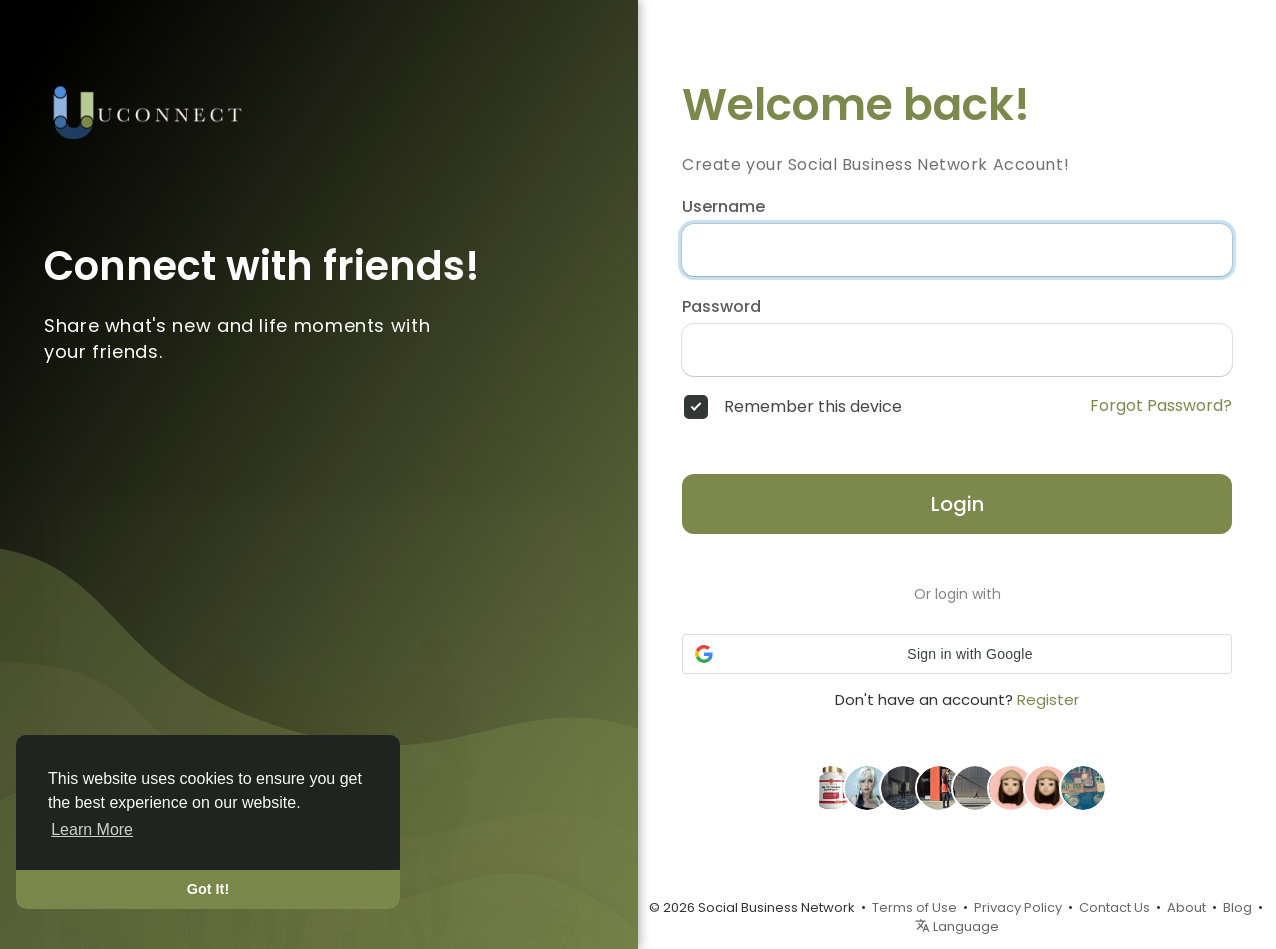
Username (723, 207)
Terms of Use (914, 907)
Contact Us (1114, 907)
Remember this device (813, 407)
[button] (957, 654)
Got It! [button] (208, 889)
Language (957, 926)
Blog (1237, 907)
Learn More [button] (92, 829)
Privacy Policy (1018, 907)
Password (721, 307)
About (1186, 907)
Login (957, 504)
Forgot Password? (1161, 406)
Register (1048, 699)
